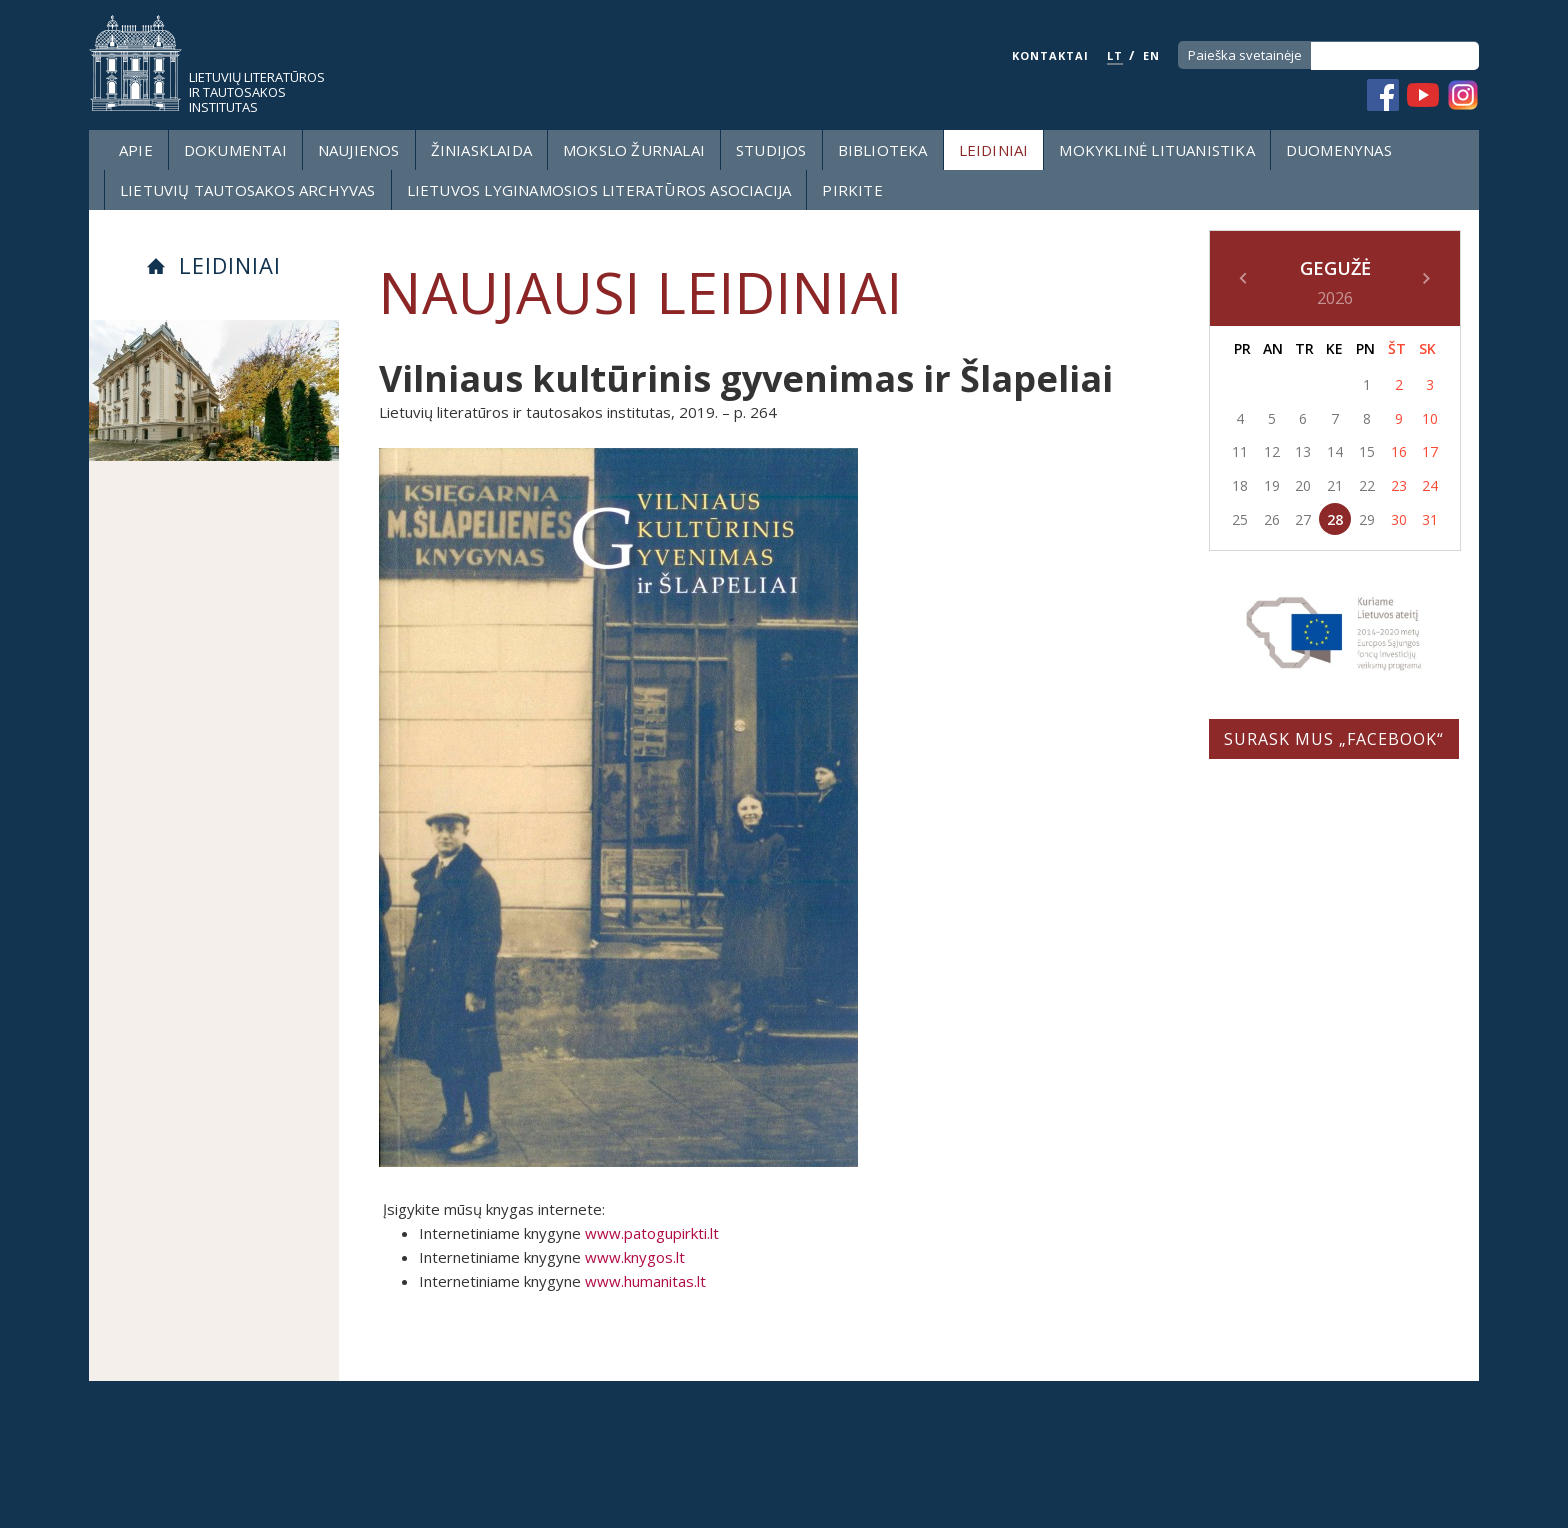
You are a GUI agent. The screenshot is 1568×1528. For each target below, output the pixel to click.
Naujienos (359, 150)
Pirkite (852, 190)
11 (1240, 451)
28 (1335, 519)
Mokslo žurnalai (634, 150)
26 (1272, 519)
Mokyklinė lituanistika (1156, 150)
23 (1399, 485)
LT (1115, 55)
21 (1335, 485)
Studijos (771, 150)
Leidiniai (994, 150)
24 (1430, 485)
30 (1399, 519)
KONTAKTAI (1050, 55)
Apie (136, 150)
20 (1303, 485)
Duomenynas (1339, 150)
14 (1335, 451)
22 (1367, 485)
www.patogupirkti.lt (652, 1233)
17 (1430, 451)
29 (1367, 519)
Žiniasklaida (481, 150)
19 (1272, 485)
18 (1240, 485)
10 (1430, 418)
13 (1303, 451)
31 (1430, 519)
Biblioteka (883, 150)
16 (1399, 451)
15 (1367, 451)
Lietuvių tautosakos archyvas (248, 190)
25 (1240, 519)
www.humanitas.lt (645, 1281)
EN (1151, 55)
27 (1303, 519)
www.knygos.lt (635, 1257)
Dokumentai (235, 150)
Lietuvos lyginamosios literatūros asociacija (599, 190)
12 (1272, 451)
